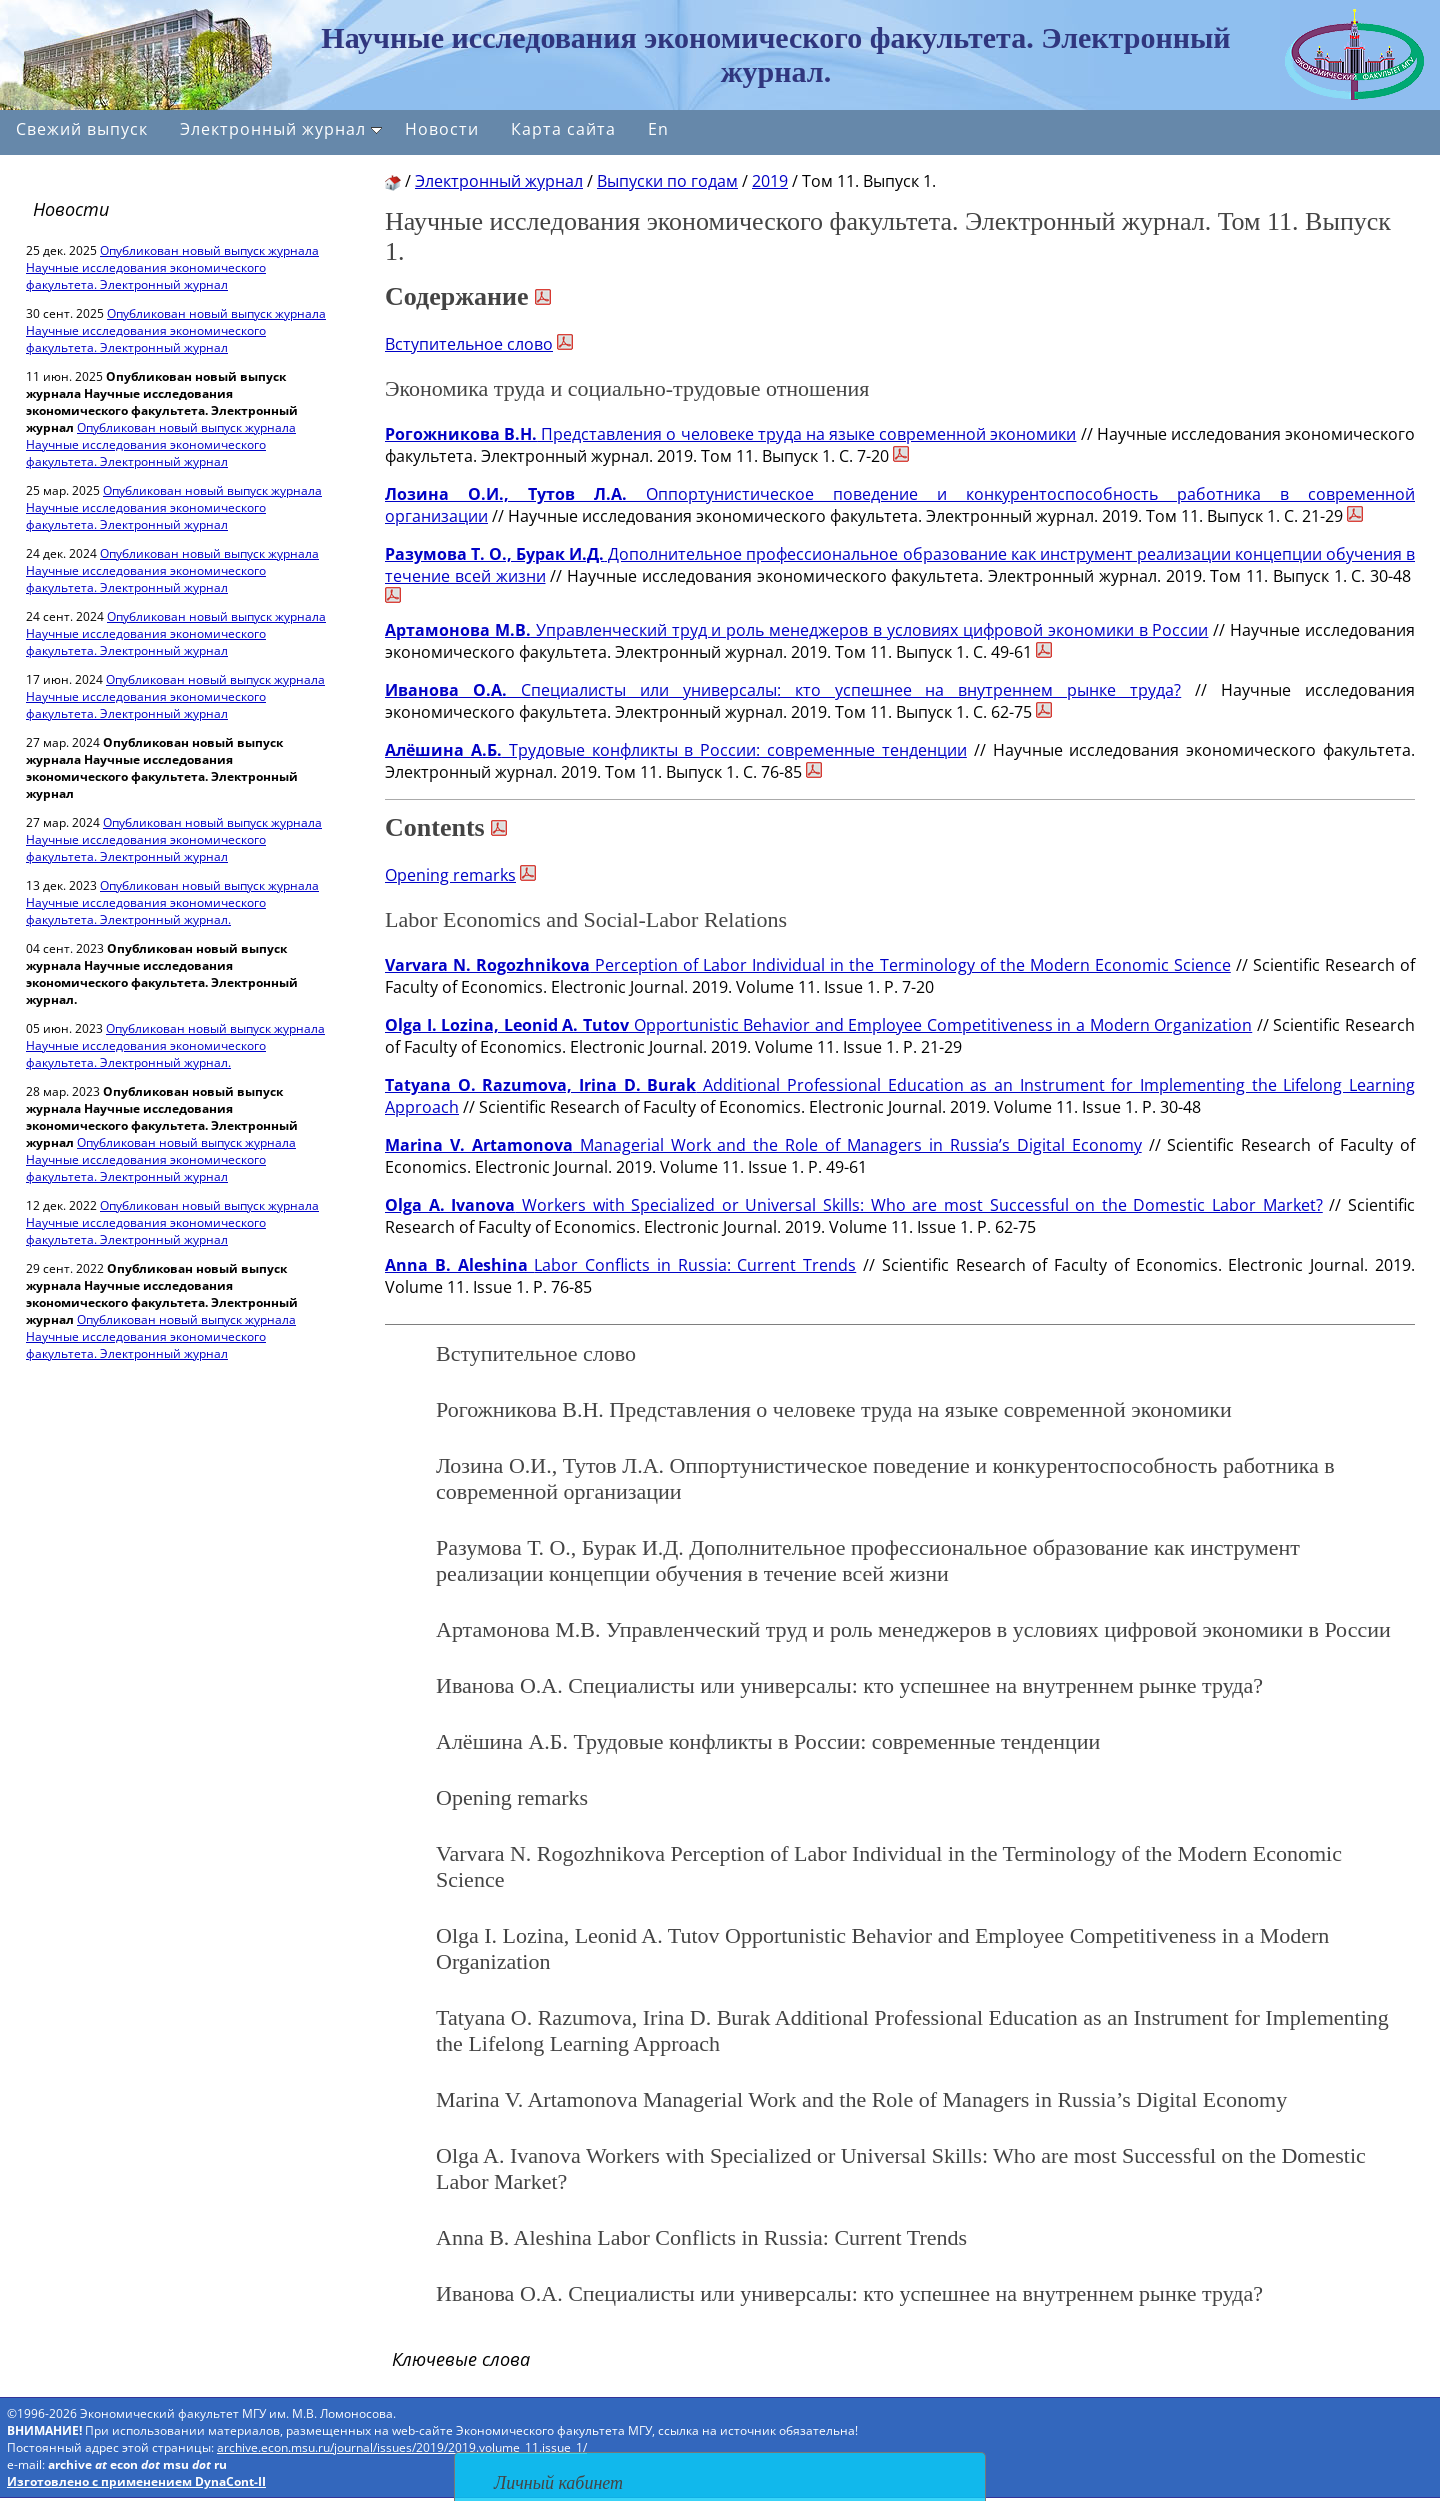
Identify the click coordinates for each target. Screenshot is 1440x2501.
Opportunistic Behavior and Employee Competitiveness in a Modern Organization (818, 1025)
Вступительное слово (469, 344)
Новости (442, 129)
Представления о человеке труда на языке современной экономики (730, 434)
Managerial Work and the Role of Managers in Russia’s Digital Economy (763, 1145)
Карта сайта (563, 129)
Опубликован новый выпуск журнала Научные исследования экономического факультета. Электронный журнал (172, 267)
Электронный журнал (281, 129)
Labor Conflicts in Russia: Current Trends (620, 1265)
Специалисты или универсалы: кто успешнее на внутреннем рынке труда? (783, 690)
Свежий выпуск (82, 129)
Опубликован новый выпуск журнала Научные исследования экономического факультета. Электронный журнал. (172, 902)
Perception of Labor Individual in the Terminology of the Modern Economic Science (808, 965)
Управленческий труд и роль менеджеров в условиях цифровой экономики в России (796, 630)
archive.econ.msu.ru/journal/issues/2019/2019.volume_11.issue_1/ (402, 2447)
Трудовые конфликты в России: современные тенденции (676, 750)
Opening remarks (450, 875)
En (658, 129)
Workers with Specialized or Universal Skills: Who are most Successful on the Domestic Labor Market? (854, 1205)
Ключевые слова (461, 2359)
